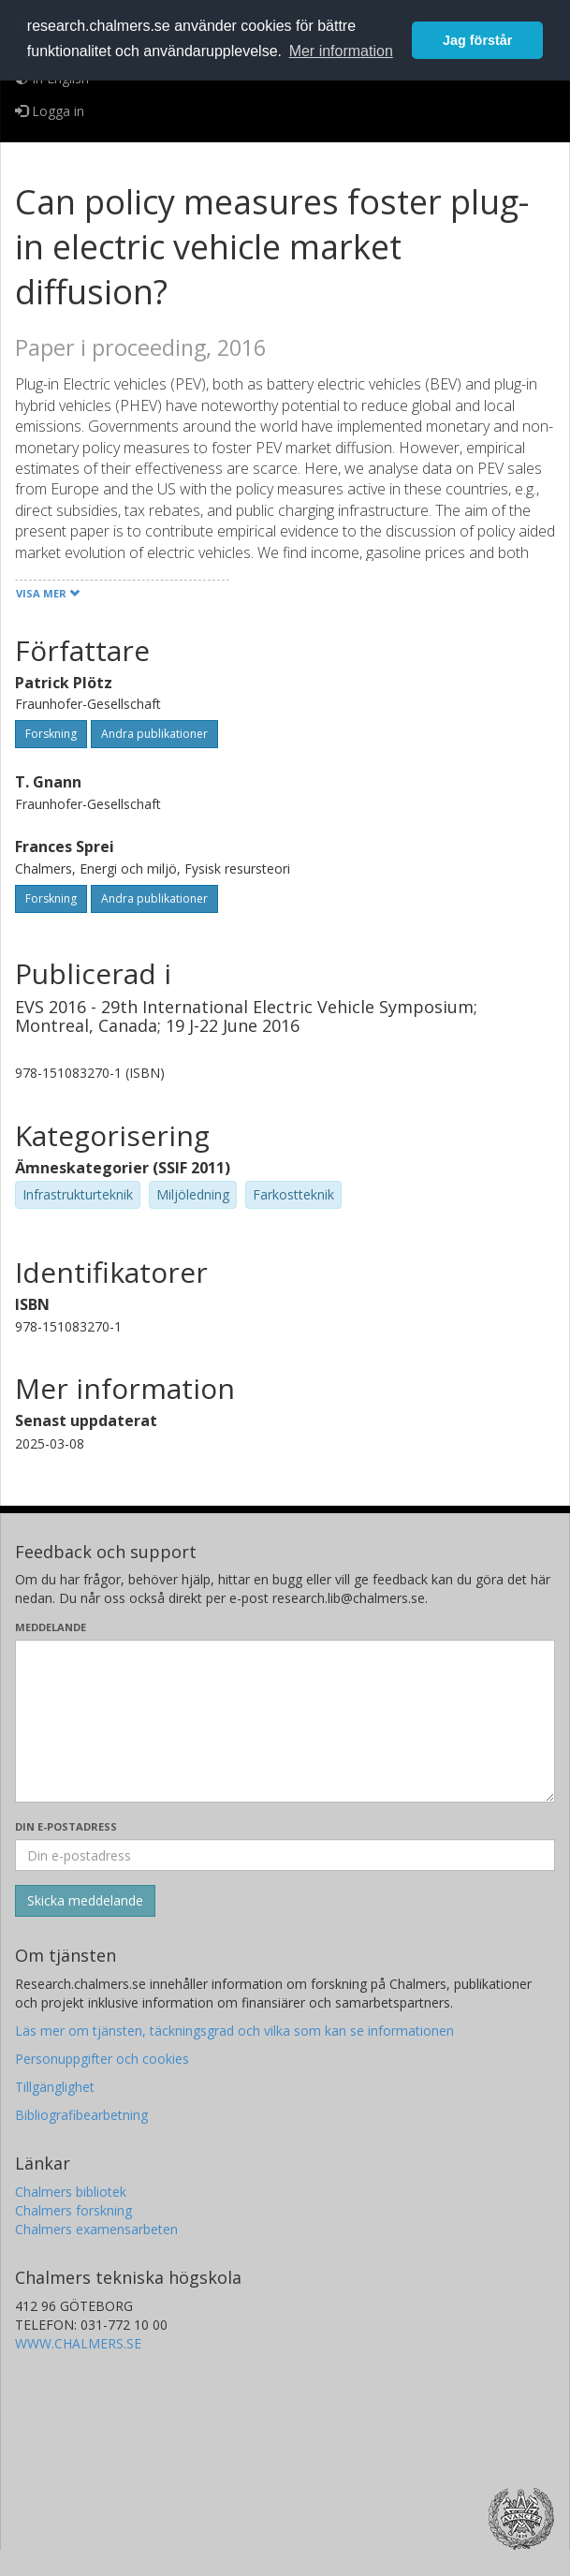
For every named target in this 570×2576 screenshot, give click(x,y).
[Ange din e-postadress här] (285, 1855)
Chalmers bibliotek (70, 2192)
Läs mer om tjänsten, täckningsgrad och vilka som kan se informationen (234, 2030)
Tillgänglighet (55, 2087)
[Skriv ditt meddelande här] (285, 1721)
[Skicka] (85, 1901)
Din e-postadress (66, 1826)
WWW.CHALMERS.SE (78, 2343)
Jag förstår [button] (477, 40)
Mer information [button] (341, 51)
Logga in (49, 111)
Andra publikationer (154, 734)
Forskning (51, 734)
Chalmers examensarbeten (96, 2229)
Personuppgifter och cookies (102, 2059)
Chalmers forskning (73, 2210)
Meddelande (50, 1627)
